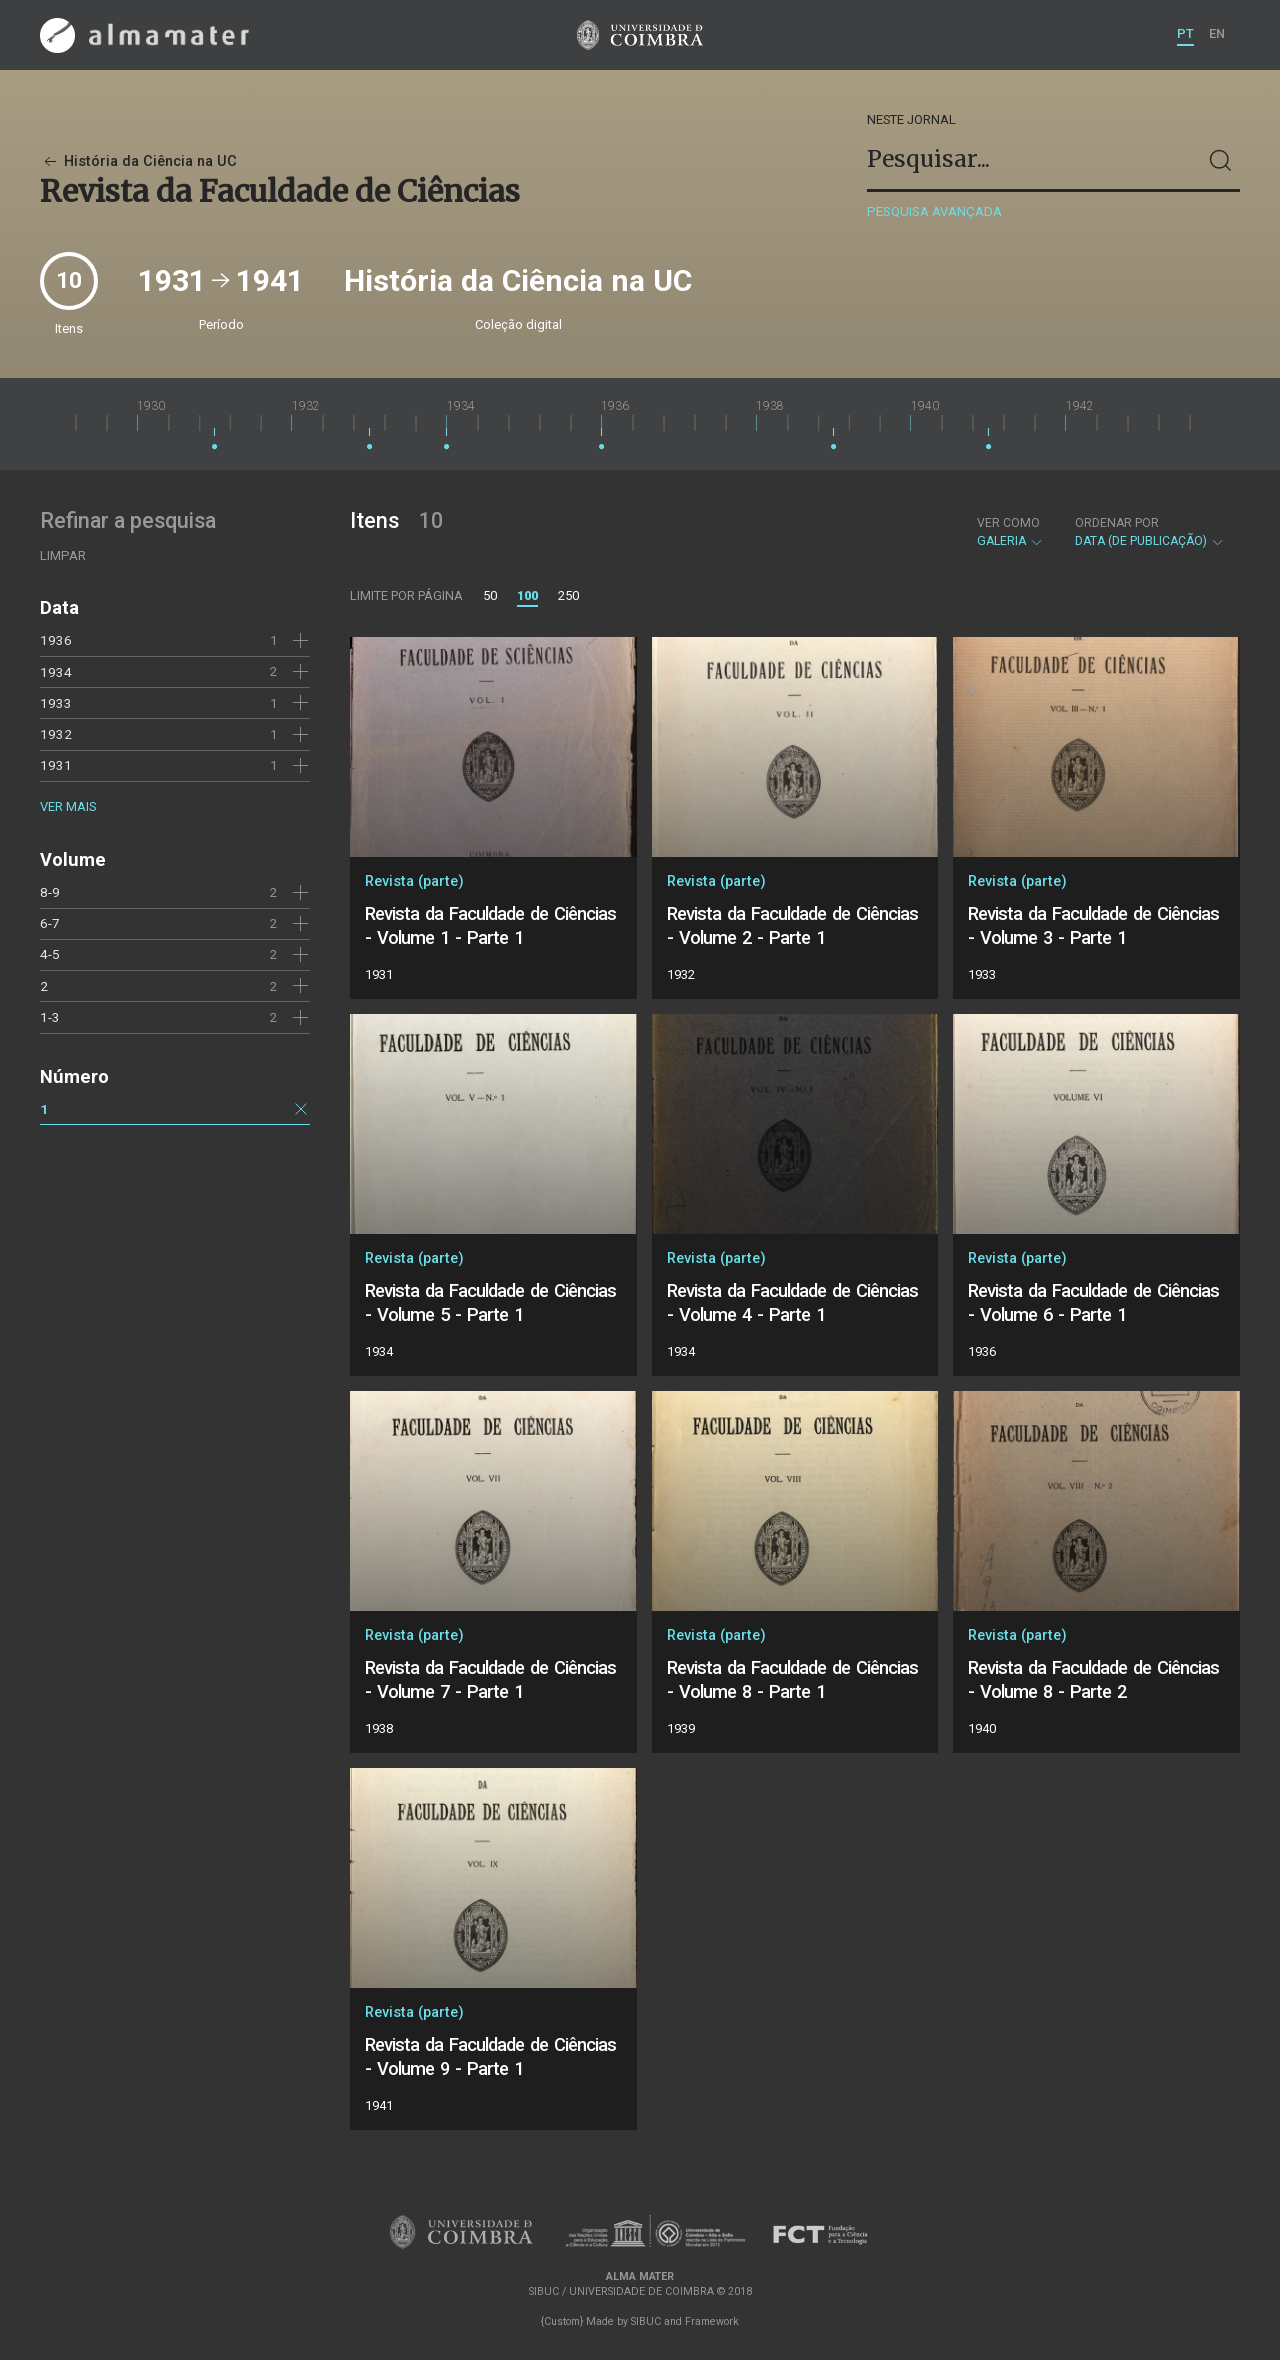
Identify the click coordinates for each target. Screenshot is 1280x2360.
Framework (712, 2321)
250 (568, 595)
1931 (56, 765)
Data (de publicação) (1150, 532)
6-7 (50, 923)
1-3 (50, 1017)
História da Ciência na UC (138, 161)
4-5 (50, 954)
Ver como (1008, 523)
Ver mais (68, 806)
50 (490, 595)
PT (1185, 33)
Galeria (1010, 532)
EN (1217, 33)
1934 (56, 672)
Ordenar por (1117, 523)
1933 (56, 703)
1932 (56, 734)
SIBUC (646, 2321)
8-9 (50, 892)
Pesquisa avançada (934, 211)
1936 (56, 640)
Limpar (63, 555)
